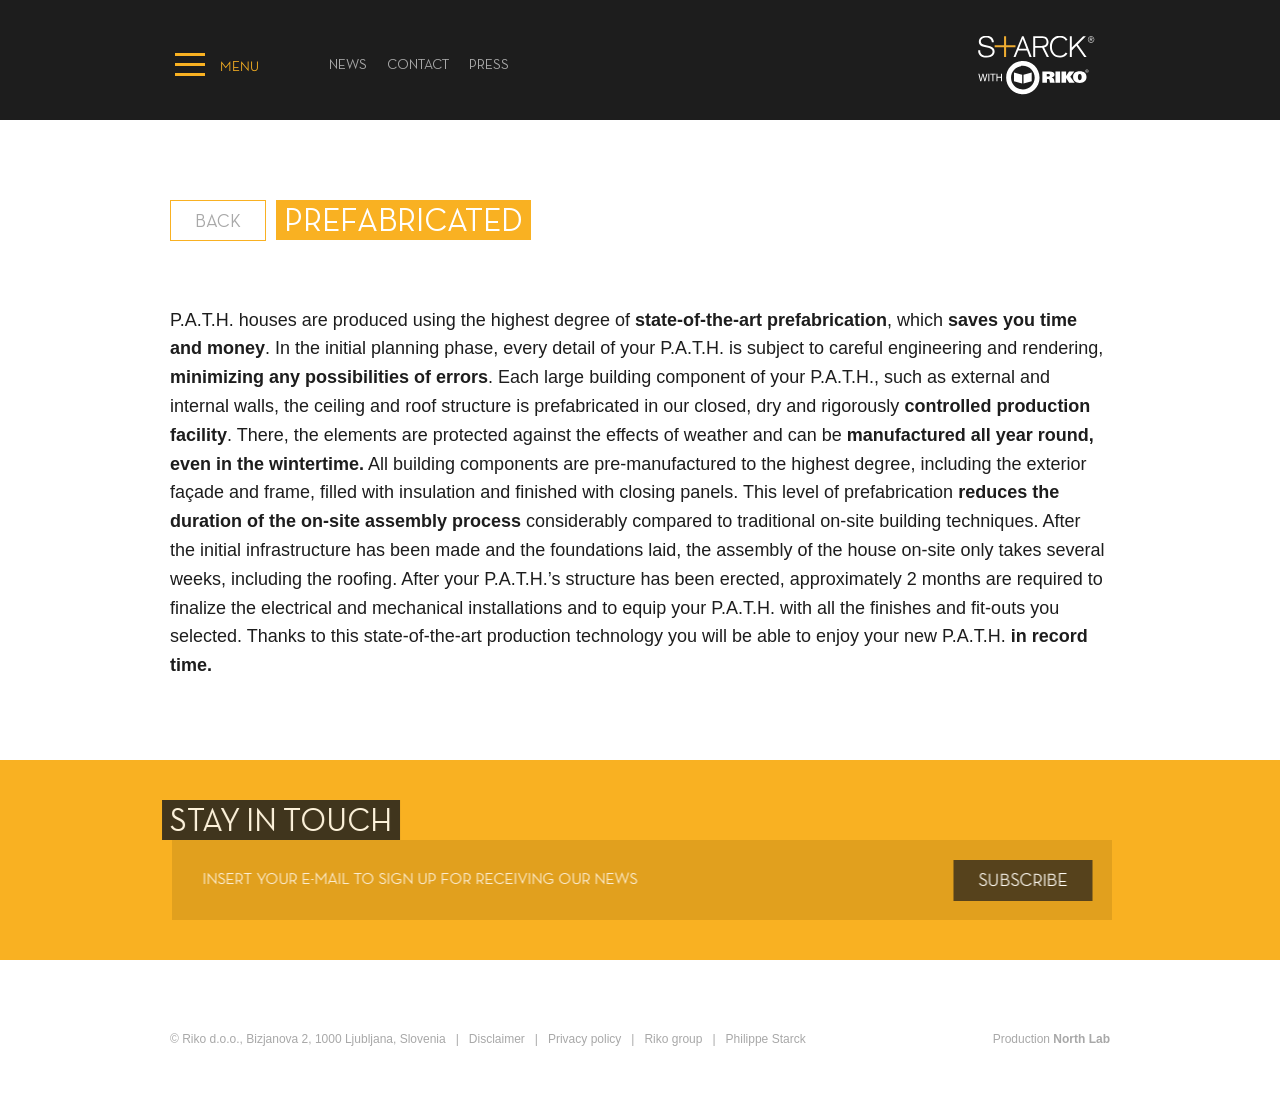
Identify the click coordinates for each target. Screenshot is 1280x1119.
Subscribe (1027, 881)
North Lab (1081, 1039)
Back (218, 222)
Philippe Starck (766, 1039)
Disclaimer (497, 1039)
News (348, 65)
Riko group (673, 1039)
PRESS (489, 65)
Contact (418, 65)
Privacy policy (584, 1039)
